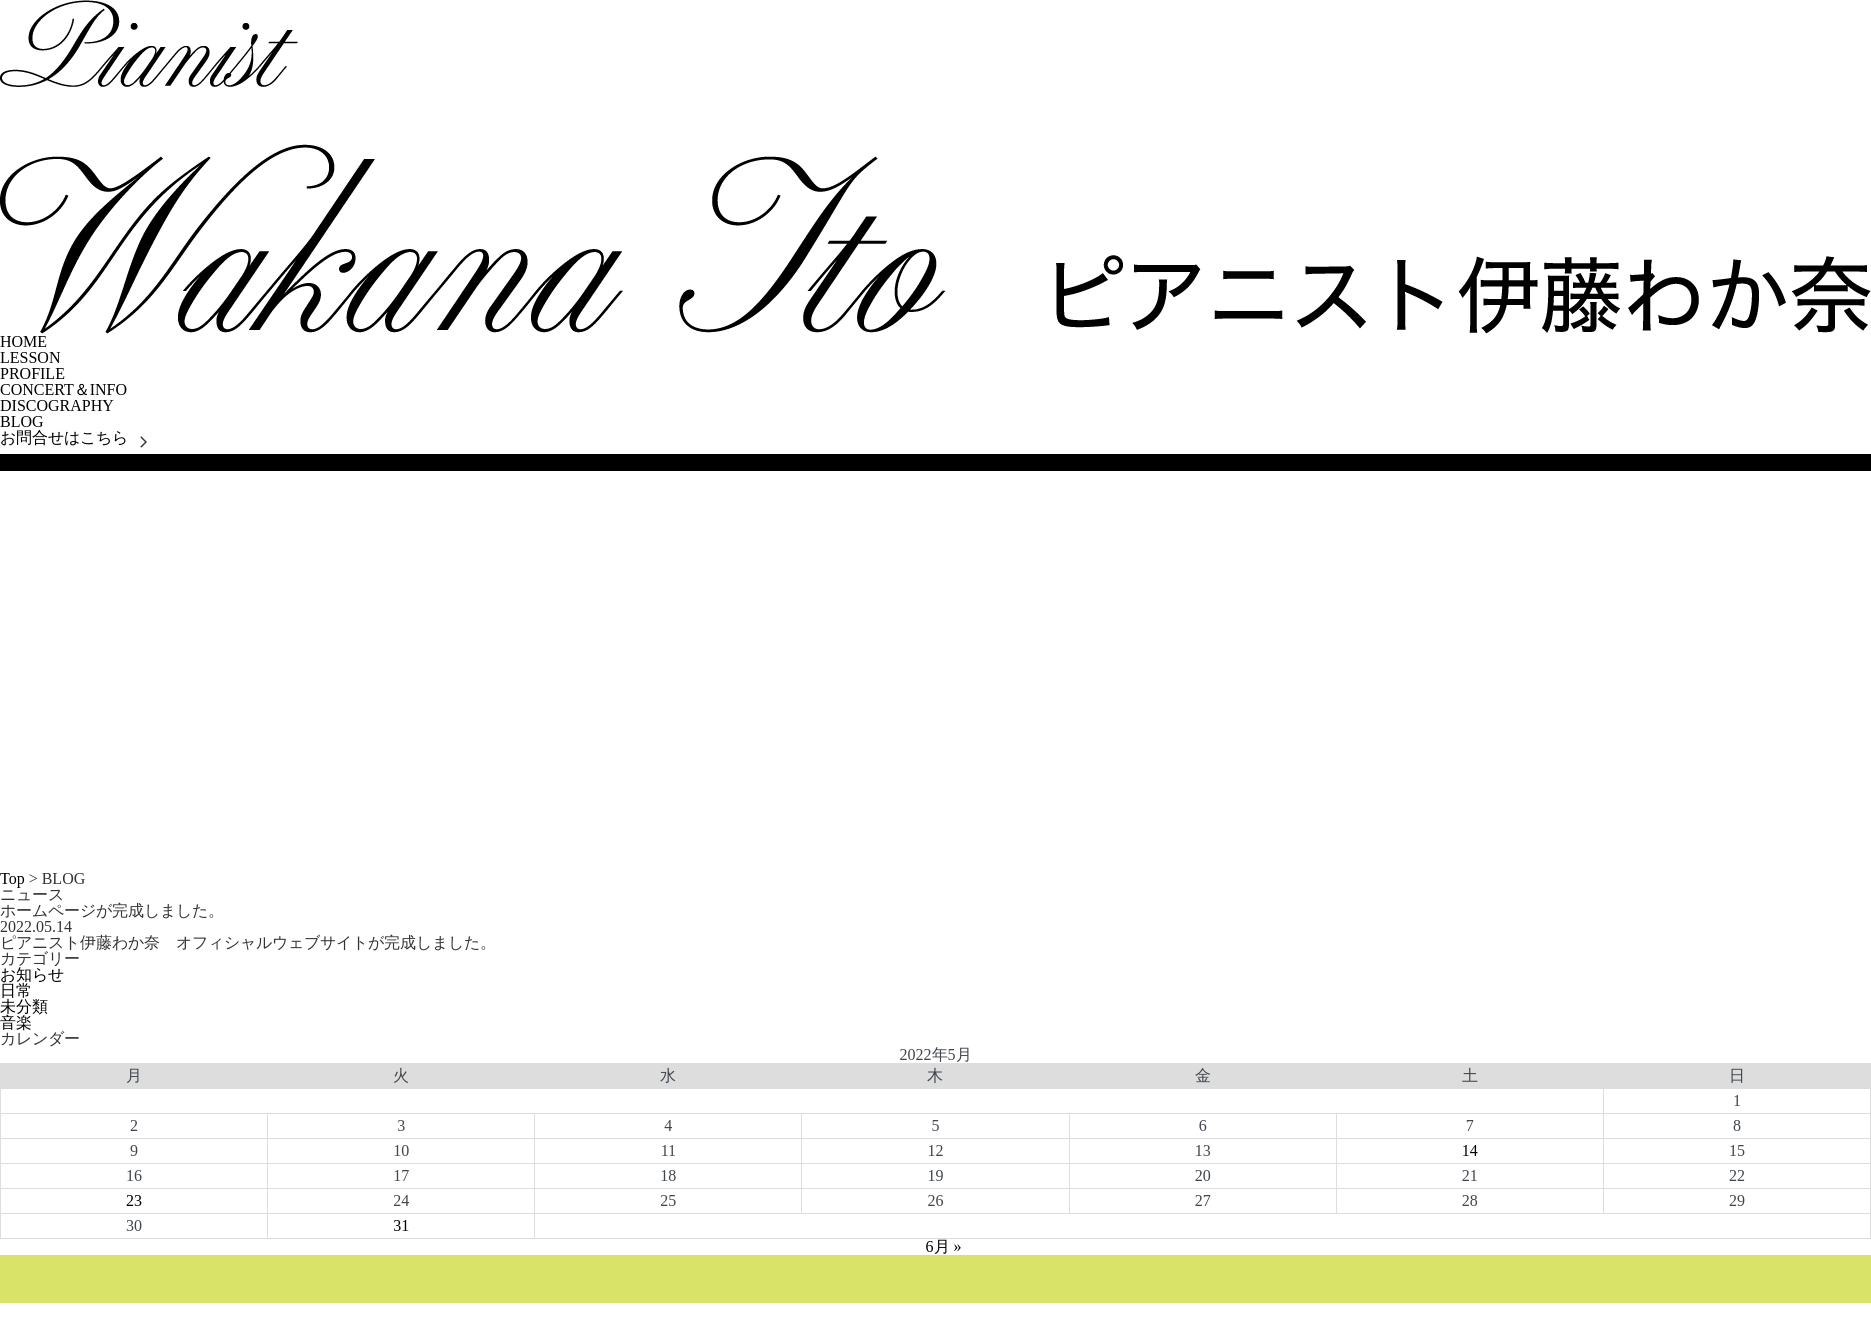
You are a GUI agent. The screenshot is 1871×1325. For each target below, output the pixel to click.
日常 (16, 990)
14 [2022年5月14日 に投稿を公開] (1470, 1150)
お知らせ (32, 974)
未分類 (24, 1006)
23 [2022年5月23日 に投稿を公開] (134, 1200)
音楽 (16, 1022)
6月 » (944, 1246)
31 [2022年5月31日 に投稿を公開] (401, 1225)
